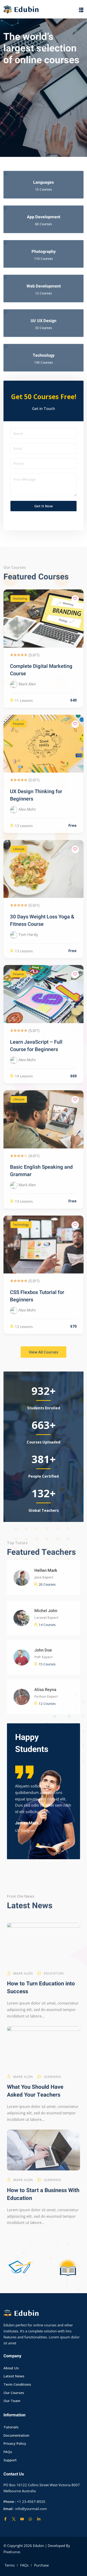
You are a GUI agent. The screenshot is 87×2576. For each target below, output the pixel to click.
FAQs (7, 2451)
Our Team (11, 2400)
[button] (81, 9)
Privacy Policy (14, 2443)
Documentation (16, 2435)
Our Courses (13, 2392)
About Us (11, 2368)
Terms (10, 2565)
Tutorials (11, 2427)
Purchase (41, 2565)
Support (10, 2460)
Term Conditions (17, 2384)
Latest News (13, 2376)
